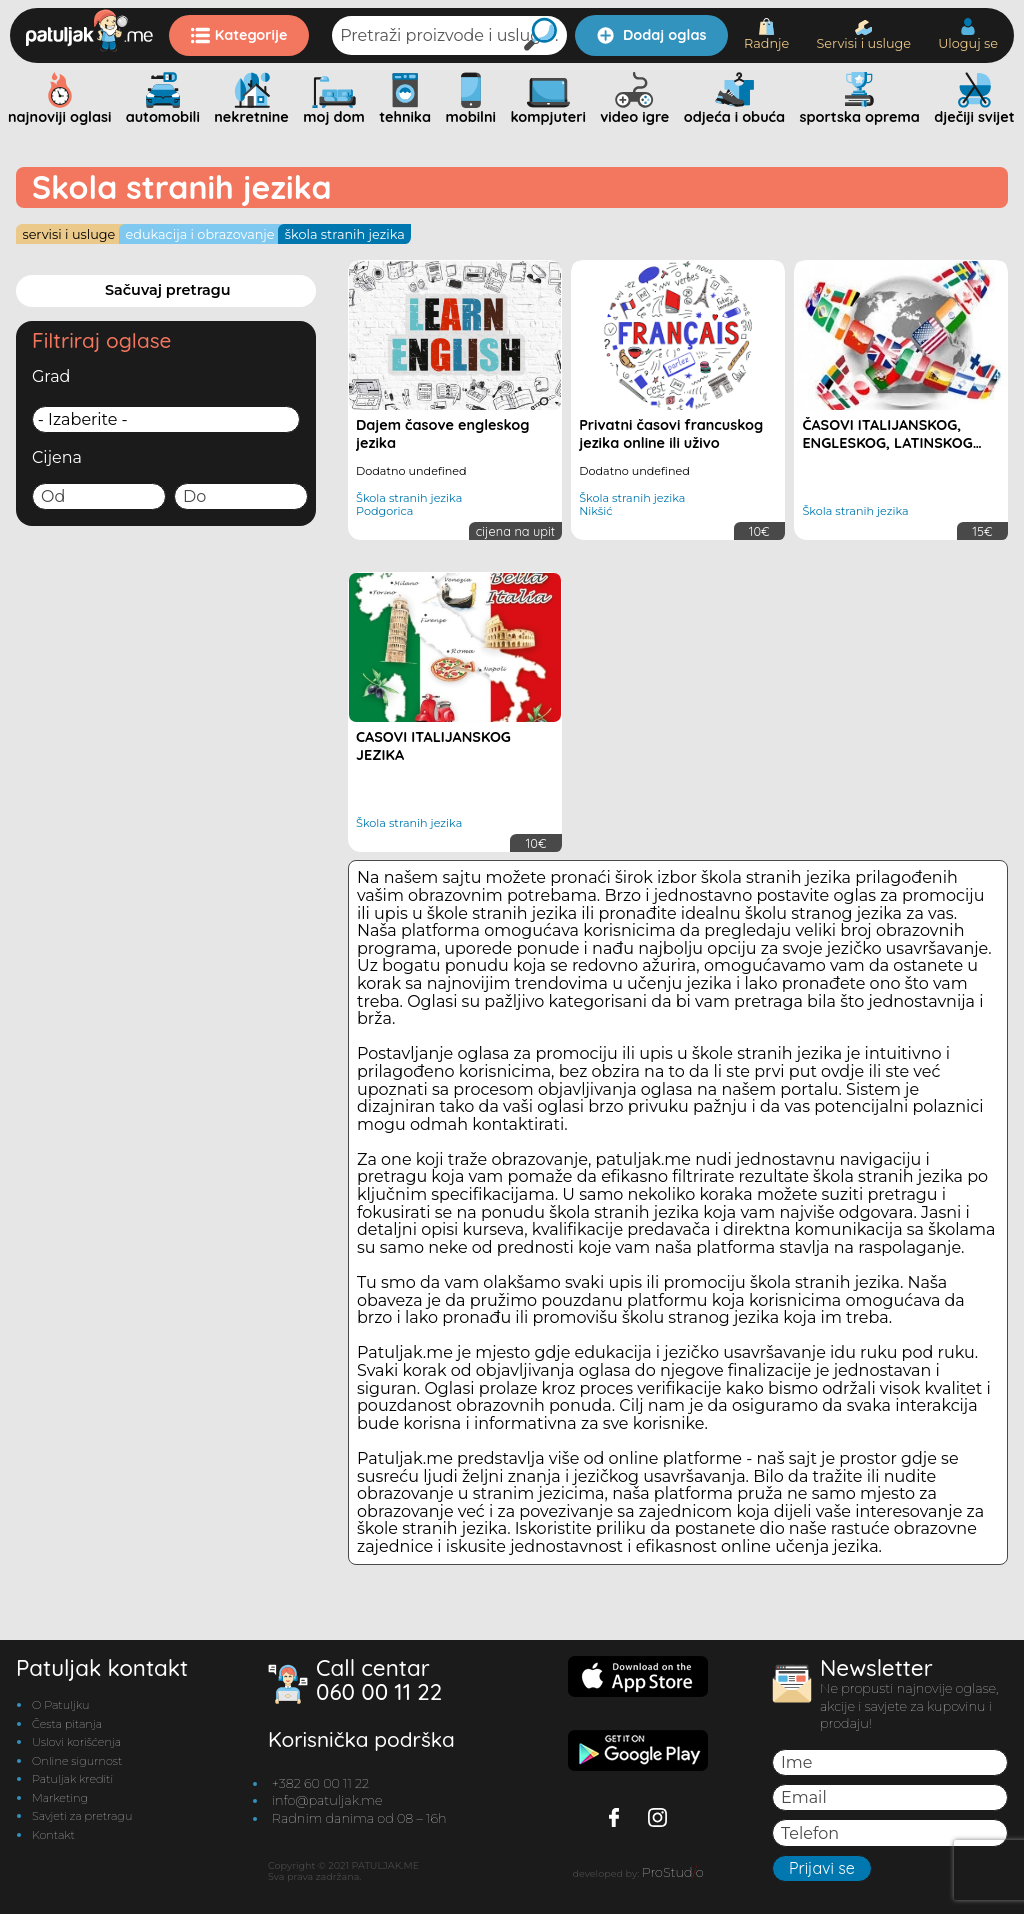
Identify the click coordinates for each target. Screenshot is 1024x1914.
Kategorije (239, 35)
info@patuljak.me (327, 1800)
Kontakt (53, 1835)
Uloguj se (968, 34)
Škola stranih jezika (345, 234)
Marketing (60, 1798)
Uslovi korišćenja (76, 1742)
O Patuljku (60, 1705)
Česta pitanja (67, 1724)
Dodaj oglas (651, 35)
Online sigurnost (77, 1761)
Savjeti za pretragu (82, 1816)
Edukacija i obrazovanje (200, 234)
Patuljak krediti (72, 1779)
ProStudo (673, 1872)
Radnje (766, 34)
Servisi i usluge (863, 35)
